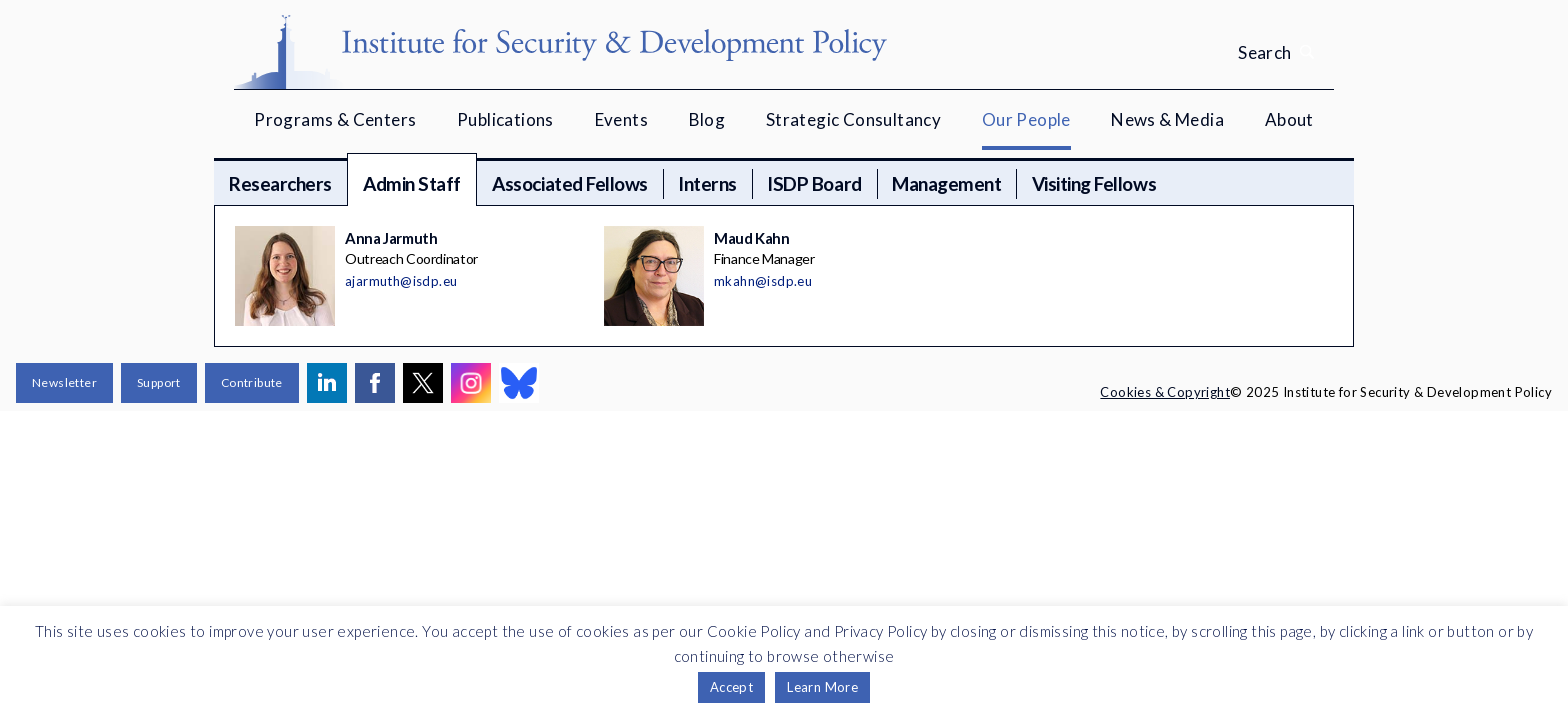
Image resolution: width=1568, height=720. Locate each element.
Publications (505, 119)
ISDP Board (814, 183)
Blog (707, 119)
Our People (1026, 119)
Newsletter (64, 382)
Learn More (822, 687)
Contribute (252, 382)
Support (159, 382)
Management (946, 183)
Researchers (280, 183)
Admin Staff (412, 183)
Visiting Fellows (1094, 183)
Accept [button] (731, 687)
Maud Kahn (752, 238)
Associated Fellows (569, 183)
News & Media (1167, 119)
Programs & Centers (335, 119)
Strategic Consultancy (853, 119)
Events (621, 119)
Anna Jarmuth (391, 238)
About (1289, 119)
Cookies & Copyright (1165, 392)
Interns (707, 183)
